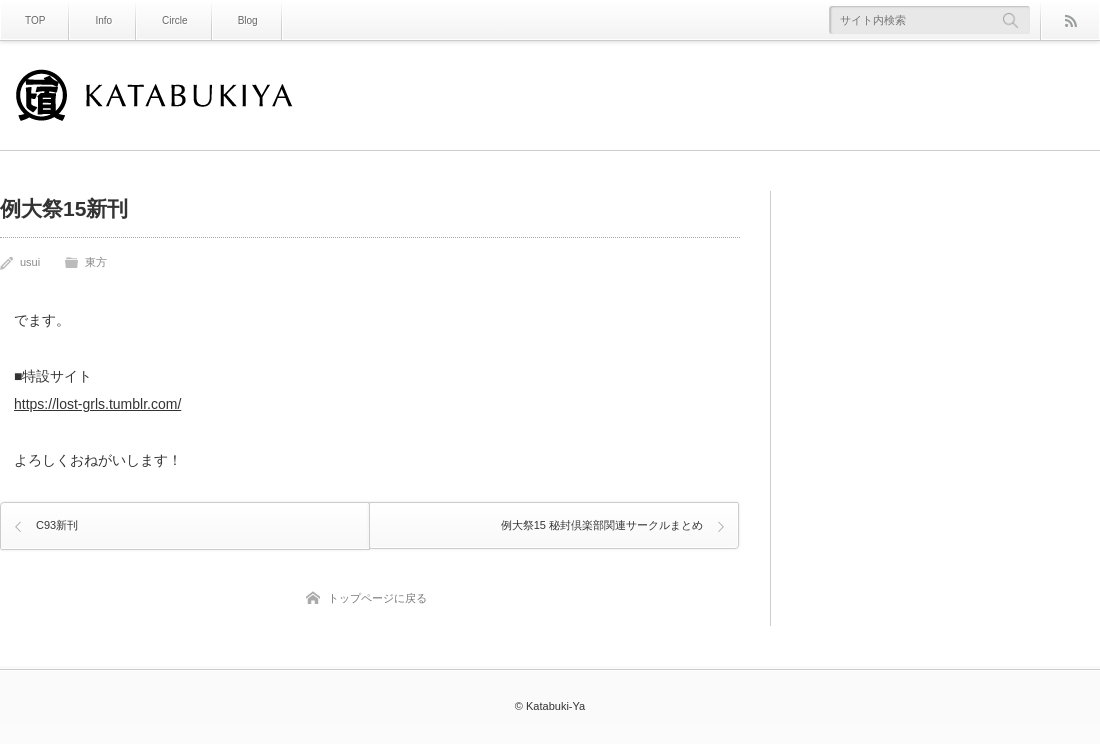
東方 (96, 262)
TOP (35, 20)
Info (103, 20)
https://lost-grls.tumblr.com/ (97, 404)
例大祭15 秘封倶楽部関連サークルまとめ (601, 523)
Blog (248, 20)
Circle (175, 20)
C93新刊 (57, 523)
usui (30, 262)
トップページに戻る (377, 595)
